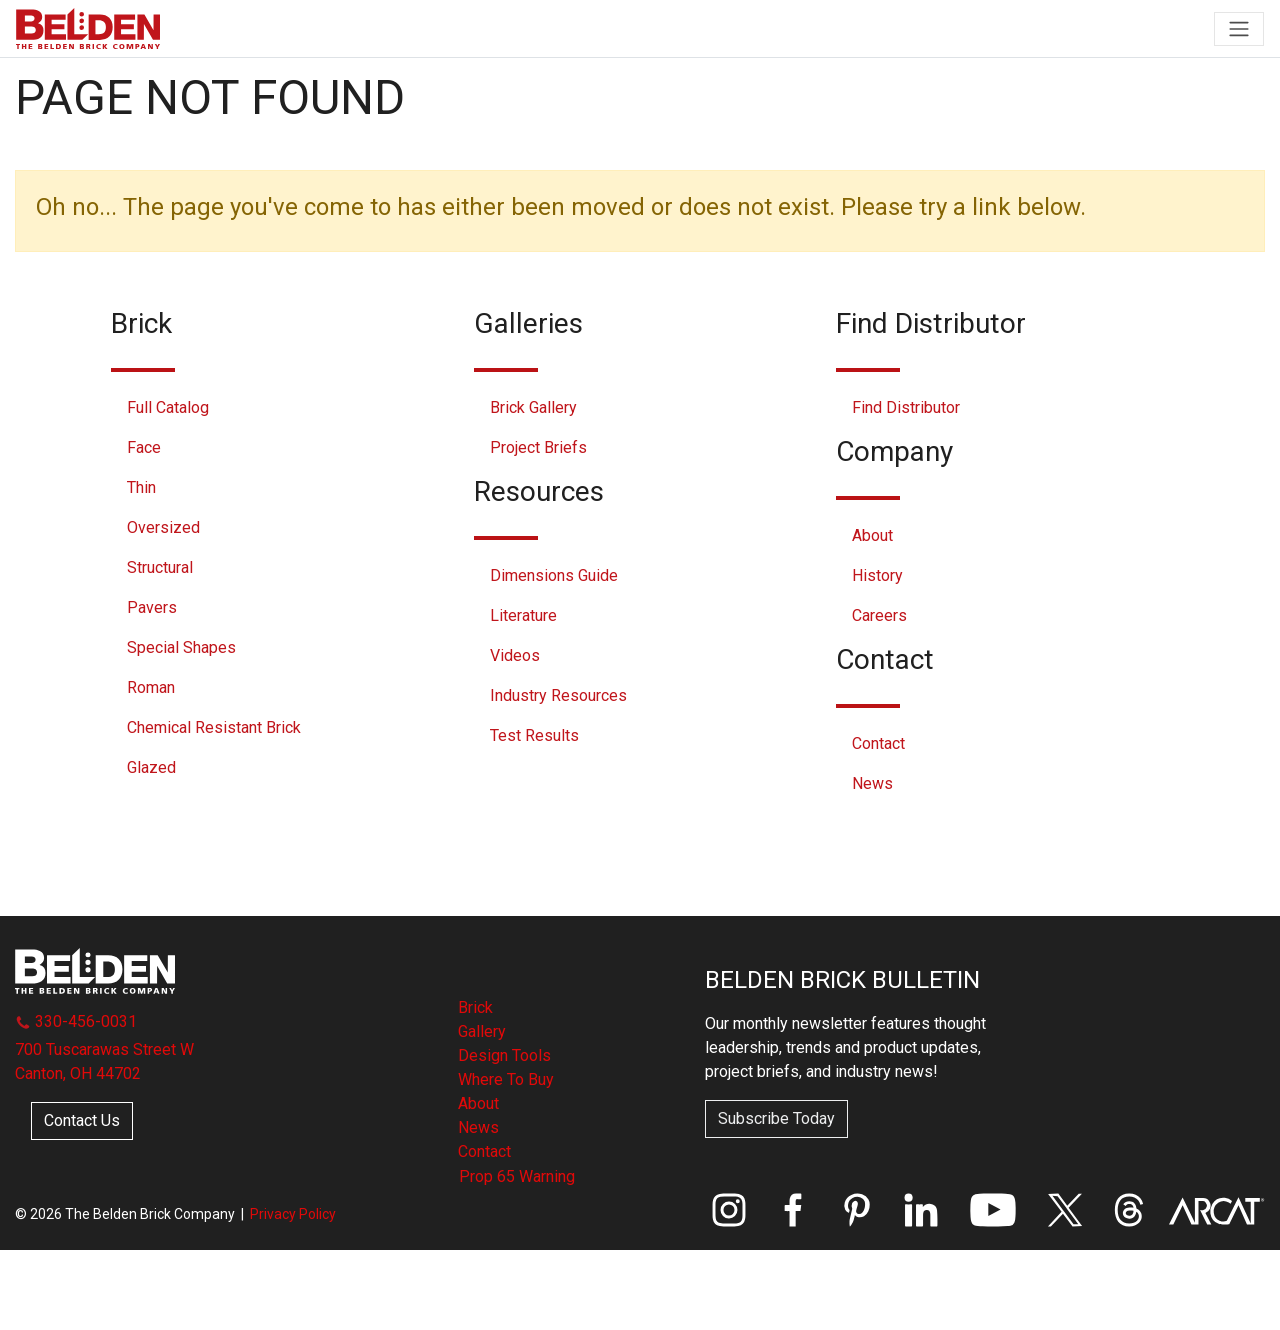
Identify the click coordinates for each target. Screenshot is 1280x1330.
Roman (151, 687)
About (872, 535)
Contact (878, 743)
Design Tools (504, 1055)
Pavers (152, 607)
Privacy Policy (293, 1214)
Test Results (534, 735)
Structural (160, 567)
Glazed (151, 767)
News (872, 783)
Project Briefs (538, 447)
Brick (475, 1007)
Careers (879, 615)
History (877, 575)
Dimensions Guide (554, 575)
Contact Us (82, 1120)
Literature (523, 615)
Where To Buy (506, 1079)
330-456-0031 (76, 1021)
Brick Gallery (533, 407)
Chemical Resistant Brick (214, 727)
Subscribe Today (776, 1118)
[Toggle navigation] (1239, 29)
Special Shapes (181, 647)
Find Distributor (906, 407)
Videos (515, 655)
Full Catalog (168, 407)
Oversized (163, 527)
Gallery (482, 1031)
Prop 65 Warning (517, 1176)
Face (144, 447)
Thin (141, 487)
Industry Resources (558, 695)
